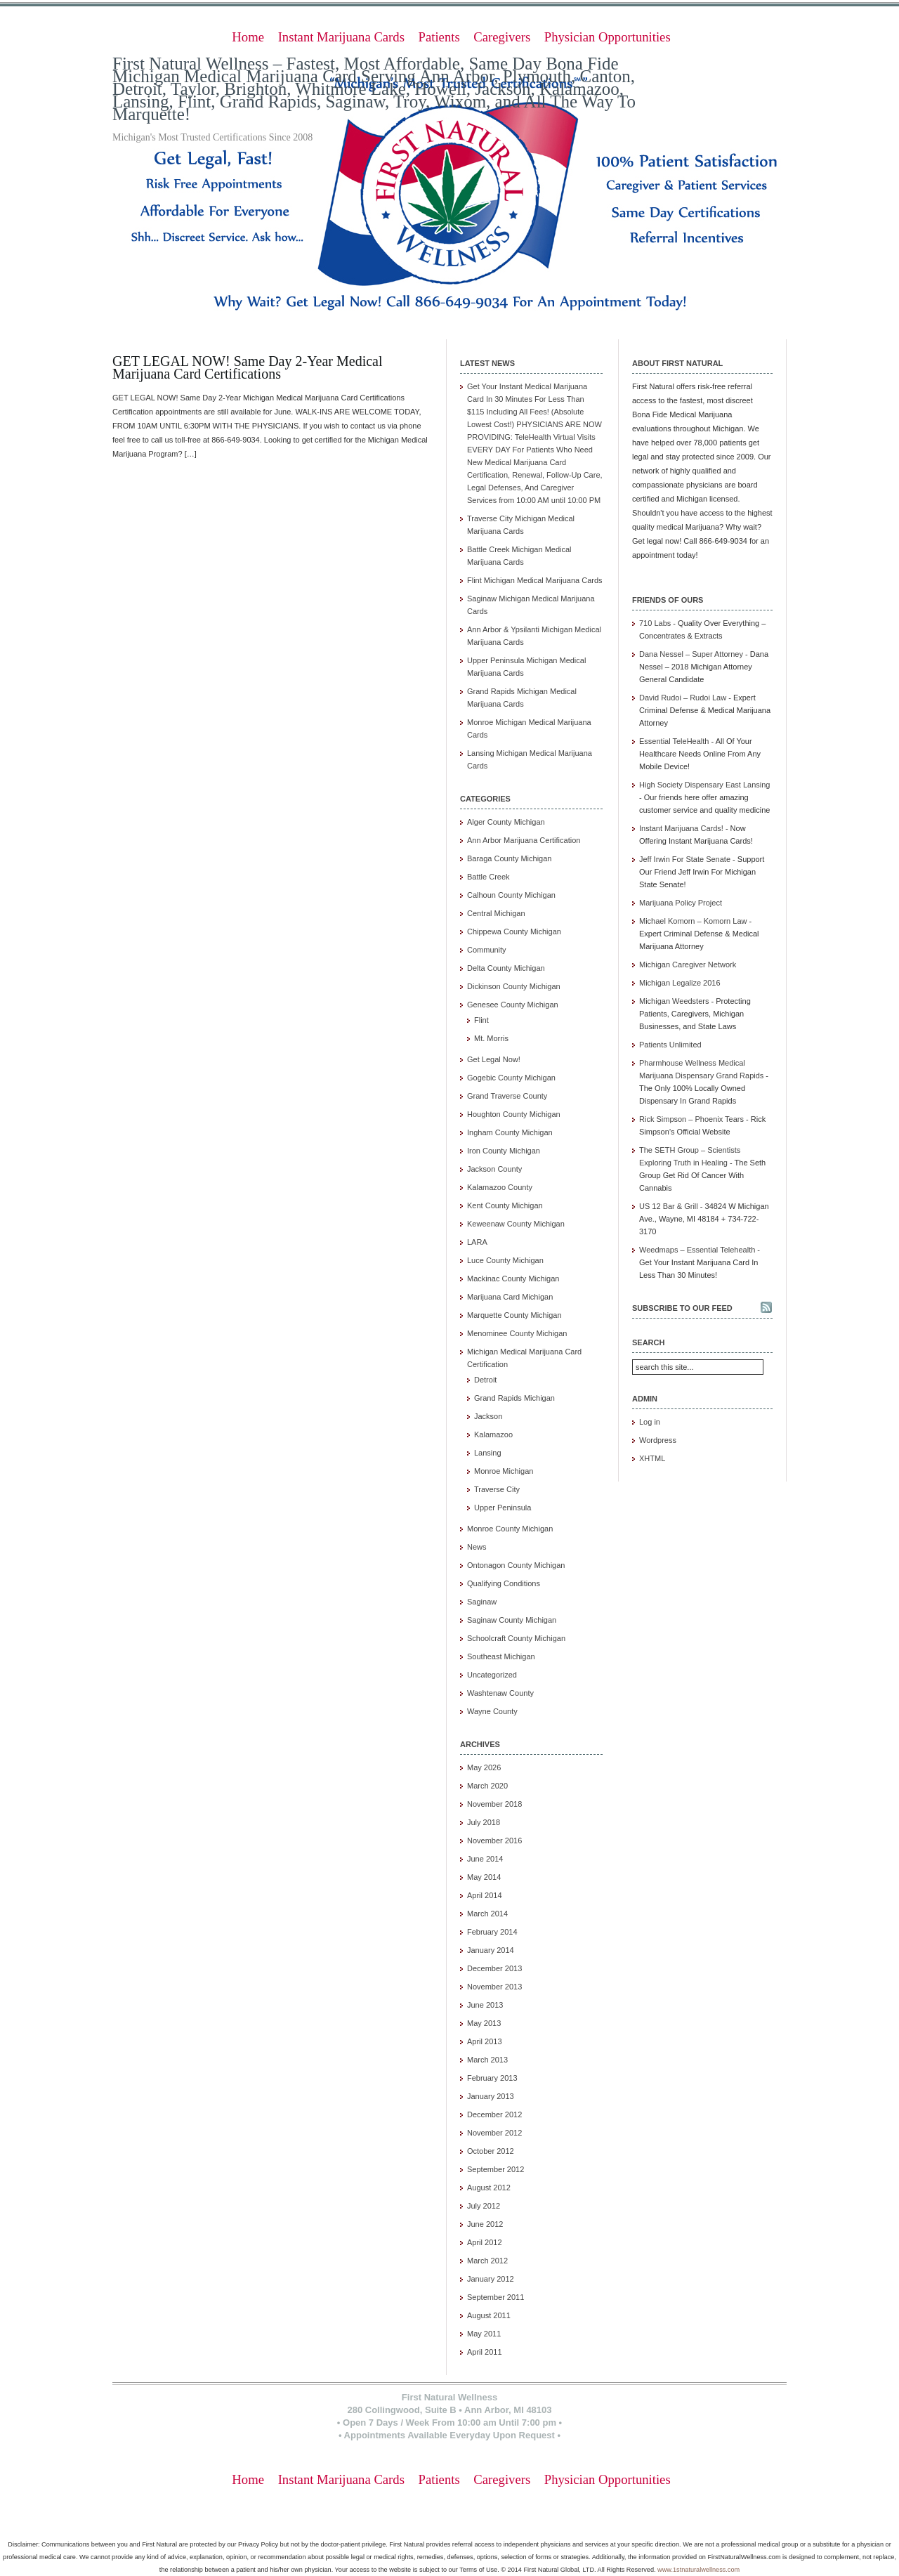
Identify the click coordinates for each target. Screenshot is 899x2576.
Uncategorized (492, 1675)
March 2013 (487, 2059)
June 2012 (485, 2224)
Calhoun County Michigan (511, 895)
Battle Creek (488, 876)
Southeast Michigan (501, 1656)
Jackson (488, 1416)
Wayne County (492, 1711)
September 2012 (495, 2169)
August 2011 (489, 2315)
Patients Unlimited (670, 1044)
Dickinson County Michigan (513, 986)
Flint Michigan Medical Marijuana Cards (535, 580)
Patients (439, 37)
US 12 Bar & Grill (668, 1206)
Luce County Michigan (505, 1260)
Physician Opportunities (607, 37)
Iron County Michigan (503, 1150)
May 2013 (484, 2023)
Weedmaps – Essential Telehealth (697, 1249)
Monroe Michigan (503, 1471)
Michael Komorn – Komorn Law (693, 921)
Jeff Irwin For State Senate (684, 859)
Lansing (487, 1453)
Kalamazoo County (499, 1187)
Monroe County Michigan (510, 1528)
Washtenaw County (500, 1693)
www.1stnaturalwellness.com (698, 2569)
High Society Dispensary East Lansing (704, 784)
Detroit (485, 1379)
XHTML (652, 1458)
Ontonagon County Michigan (516, 1565)
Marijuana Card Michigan (510, 1297)
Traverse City (497, 1489)
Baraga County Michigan (509, 858)
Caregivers (501, 37)
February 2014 (492, 1932)
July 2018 (483, 1822)
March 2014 (487, 1913)
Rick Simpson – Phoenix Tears (691, 1119)
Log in (649, 1422)
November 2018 (494, 1804)
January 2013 (490, 2096)
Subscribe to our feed (682, 1308)
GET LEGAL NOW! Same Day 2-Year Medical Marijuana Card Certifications (247, 367)
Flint (481, 1020)
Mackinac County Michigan (513, 1278)
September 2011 (495, 2297)
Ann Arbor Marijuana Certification (523, 840)
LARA (477, 1242)
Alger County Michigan (506, 822)
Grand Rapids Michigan (514, 1398)
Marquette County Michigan (514, 1315)
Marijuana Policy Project (680, 902)
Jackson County (494, 1169)
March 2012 (487, 2260)
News (477, 1547)
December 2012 (494, 2114)
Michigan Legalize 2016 (680, 983)
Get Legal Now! (493, 1059)
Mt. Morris (491, 1038)
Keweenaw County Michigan (516, 1224)
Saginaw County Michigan (511, 1620)
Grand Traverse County (507, 1096)
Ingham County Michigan (510, 1132)
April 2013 (484, 2041)
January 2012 (490, 2279)
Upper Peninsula (502, 1507)
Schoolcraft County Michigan (516, 1638)
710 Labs (655, 623)
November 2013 (494, 1986)
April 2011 (484, 2352)
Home (248, 37)
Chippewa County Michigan (514, 931)
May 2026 (484, 1767)
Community (486, 950)
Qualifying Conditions (503, 1583)
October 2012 (490, 2151)
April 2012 (484, 2242)
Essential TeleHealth (674, 741)
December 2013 (494, 1968)
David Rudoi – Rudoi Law (682, 697)
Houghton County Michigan (513, 1114)
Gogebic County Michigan (511, 1077)
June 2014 (485, 1859)
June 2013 (485, 2005)
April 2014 (484, 1895)
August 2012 (489, 2187)
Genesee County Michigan (512, 1004)
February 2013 (492, 2078)
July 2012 (483, 2206)
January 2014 (490, 1950)
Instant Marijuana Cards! (681, 828)
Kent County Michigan (505, 1205)
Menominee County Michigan (517, 1333)
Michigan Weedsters (674, 1001)
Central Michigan (496, 913)
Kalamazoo (493, 1434)
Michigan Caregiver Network (687, 964)
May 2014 (484, 1877)
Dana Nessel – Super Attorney (691, 654)
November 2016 (494, 1840)
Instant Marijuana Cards (341, 37)
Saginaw (482, 1601)
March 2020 (487, 1785)
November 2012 (494, 2133)
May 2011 (484, 2333)
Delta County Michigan (506, 968)
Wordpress (657, 1440)
